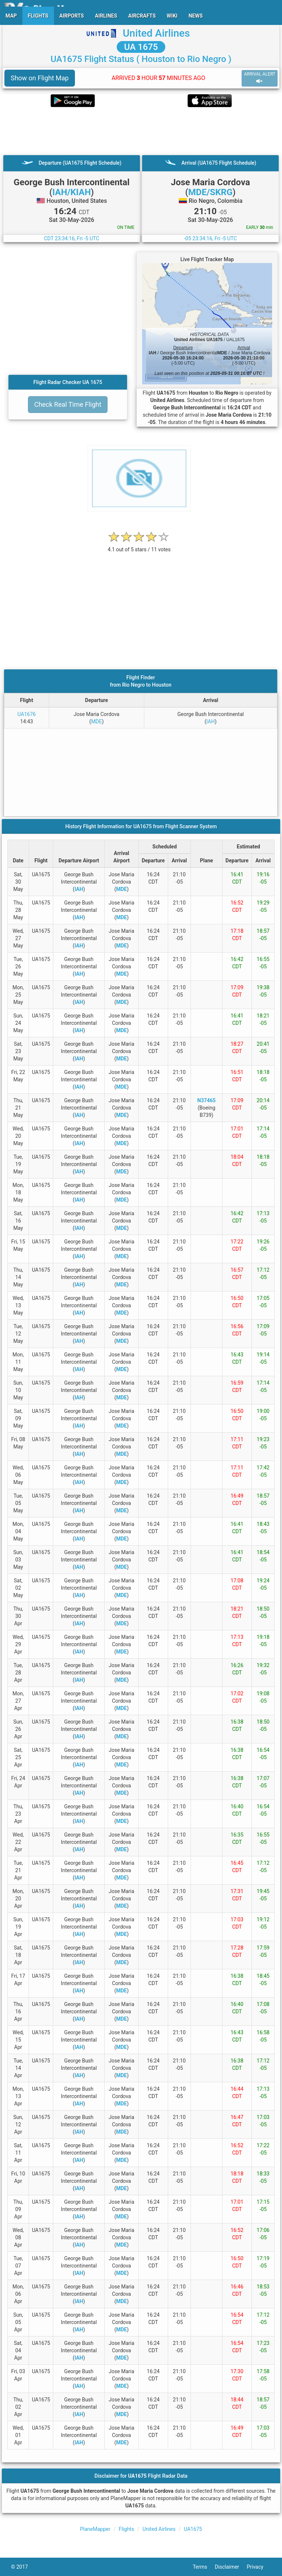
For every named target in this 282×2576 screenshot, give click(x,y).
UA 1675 (141, 47)
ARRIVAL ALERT (259, 78)
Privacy (259, 2567)
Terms (204, 2567)
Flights (126, 2529)
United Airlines (156, 33)
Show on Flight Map (40, 78)
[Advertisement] (141, 130)
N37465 (206, 1100)
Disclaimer (231, 2567)
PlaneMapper (95, 2529)
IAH (210, 721)
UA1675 (193, 2529)
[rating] (139, 545)
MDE (96, 721)
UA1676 (27, 714)
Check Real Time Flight (67, 404)
